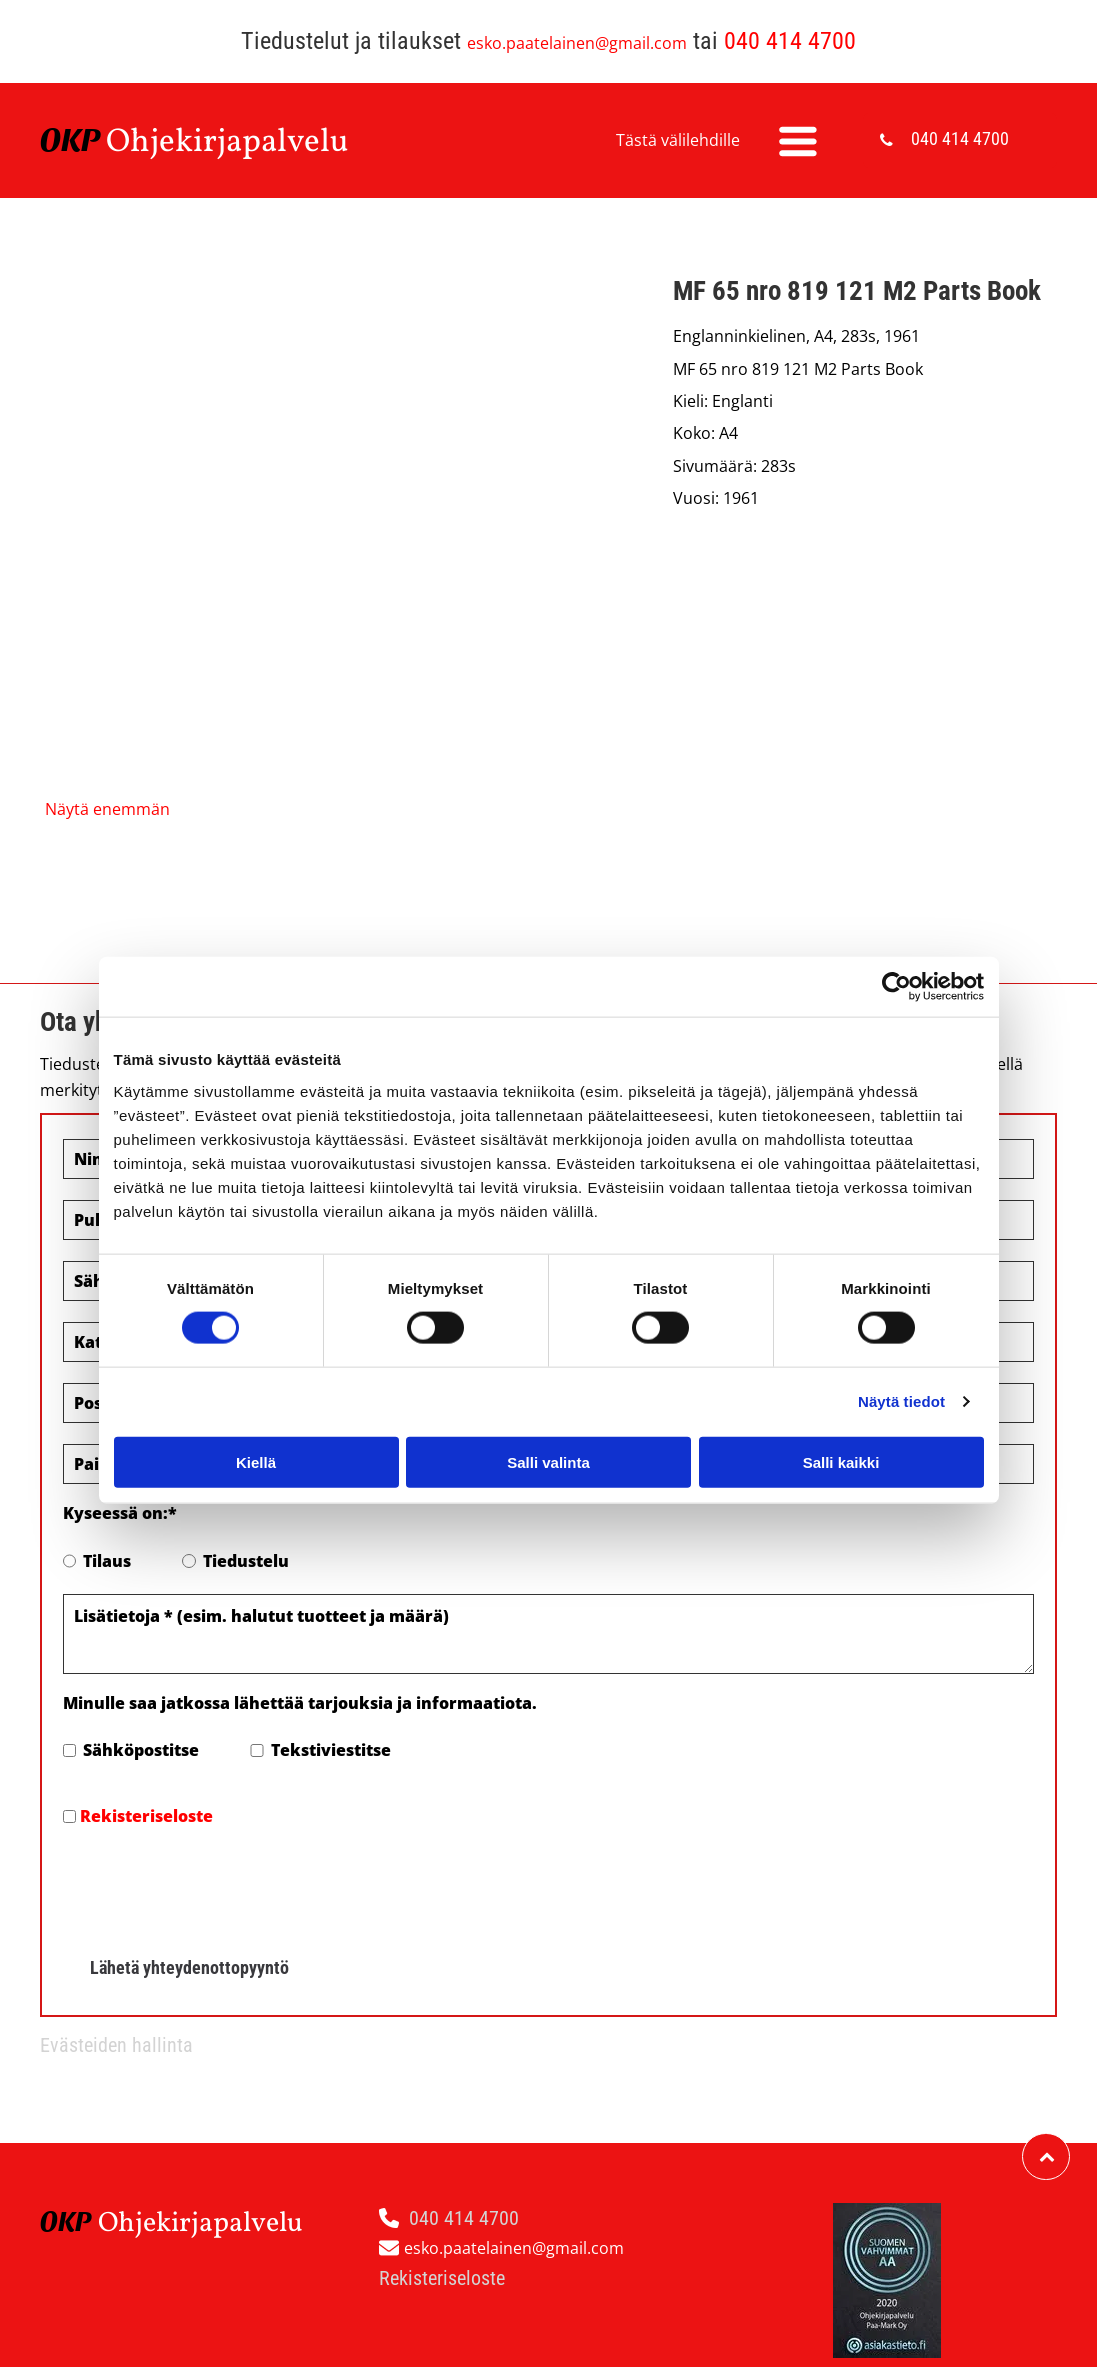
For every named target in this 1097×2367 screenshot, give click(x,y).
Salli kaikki (841, 1461)
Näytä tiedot (901, 1401)
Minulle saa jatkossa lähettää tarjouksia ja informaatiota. (300, 1703)
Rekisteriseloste (146, 1816)
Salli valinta (548, 1461)
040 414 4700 (790, 41)
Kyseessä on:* (120, 1513)
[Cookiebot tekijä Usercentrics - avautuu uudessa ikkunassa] (896, 987)
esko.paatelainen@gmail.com (577, 43)
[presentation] (215, 1885)
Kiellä (256, 1461)
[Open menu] (798, 141)
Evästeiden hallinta (116, 2045)
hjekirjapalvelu (239, 143)
